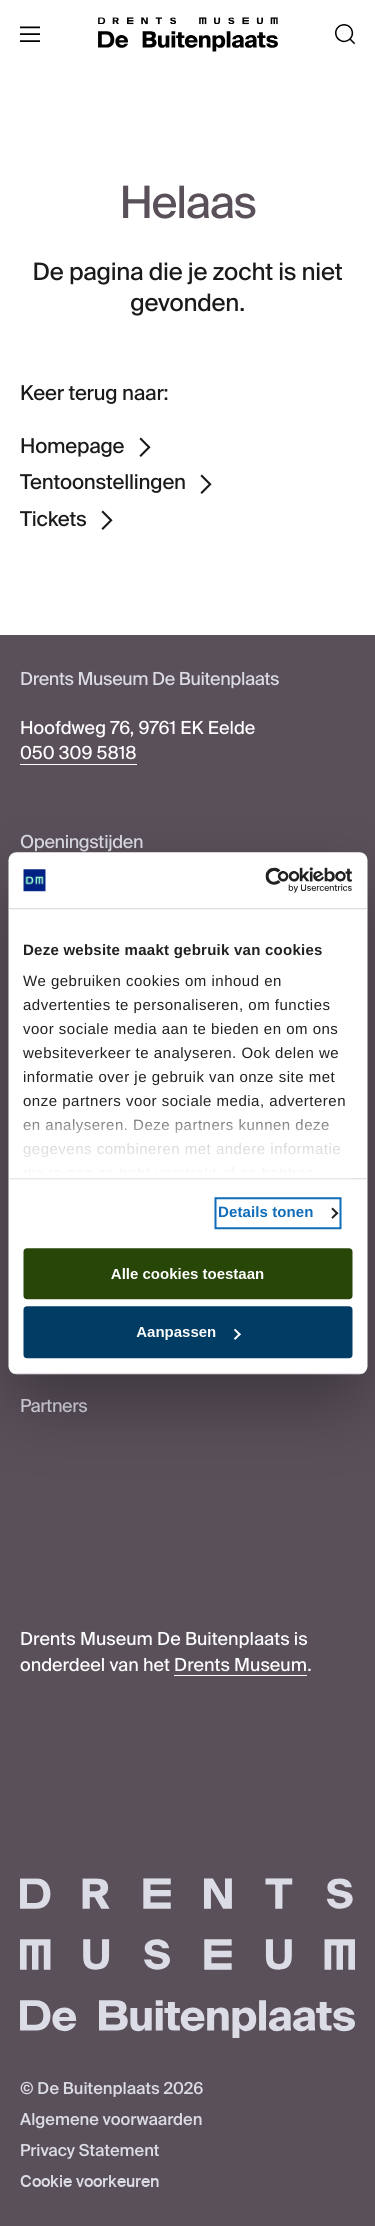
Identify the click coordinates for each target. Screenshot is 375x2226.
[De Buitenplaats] (188, 34)
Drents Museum (240, 1665)
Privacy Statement (89, 2151)
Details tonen (265, 1212)
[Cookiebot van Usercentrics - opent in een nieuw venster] (267, 880)
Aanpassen (188, 1332)
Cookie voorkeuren (89, 2182)
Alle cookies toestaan (187, 1273)
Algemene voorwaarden (111, 2120)
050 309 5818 (78, 753)
